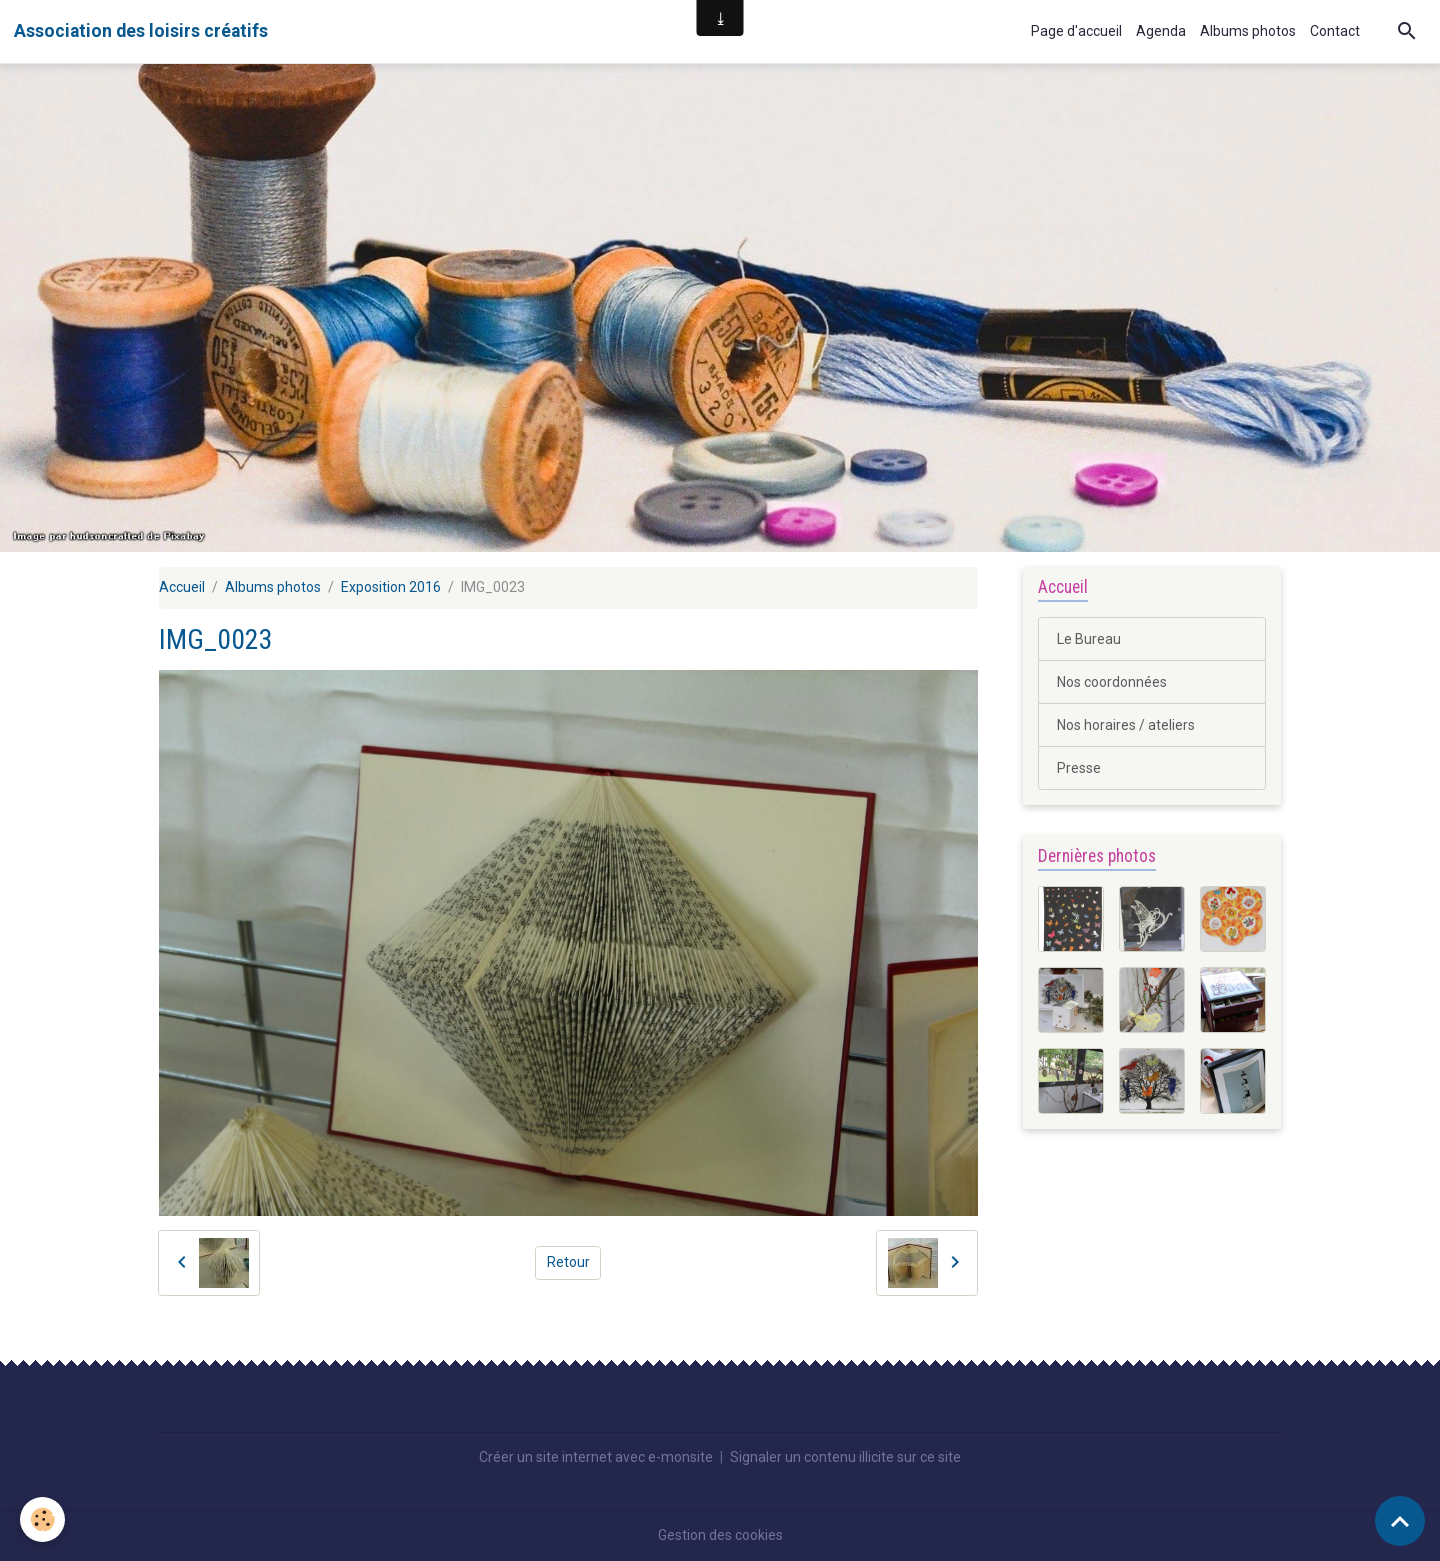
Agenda (1161, 31)
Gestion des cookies (720, 1535)
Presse (1079, 768)
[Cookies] (42, 1519)
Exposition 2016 (391, 587)
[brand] (141, 31)
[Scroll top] (1400, 1521)
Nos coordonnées (1112, 682)
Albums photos (1248, 31)
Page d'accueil (1076, 31)
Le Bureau (1089, 639)
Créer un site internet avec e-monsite (596, 1457)
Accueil (182, 587)
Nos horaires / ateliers (1126, 725)
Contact (1335, 31)
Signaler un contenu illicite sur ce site (845, 1457)
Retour (568, 1262)
